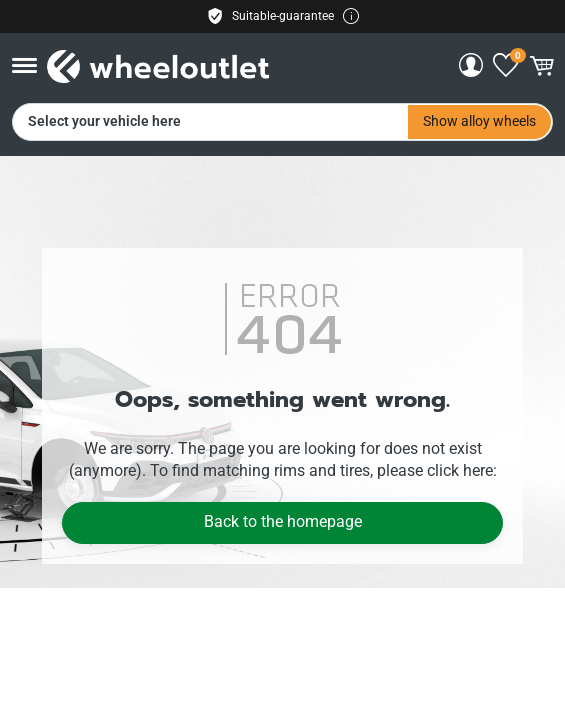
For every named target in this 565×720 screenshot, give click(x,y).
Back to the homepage (283, 521)
